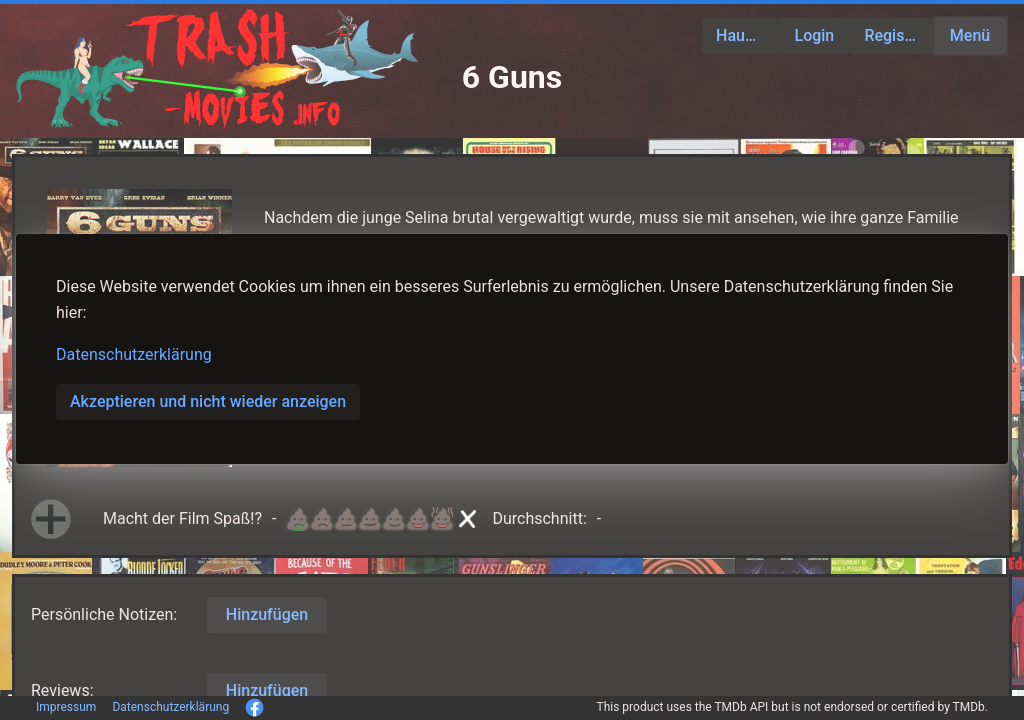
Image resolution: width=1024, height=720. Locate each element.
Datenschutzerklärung (134, 354)
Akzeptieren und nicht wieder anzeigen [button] (208, 401)
